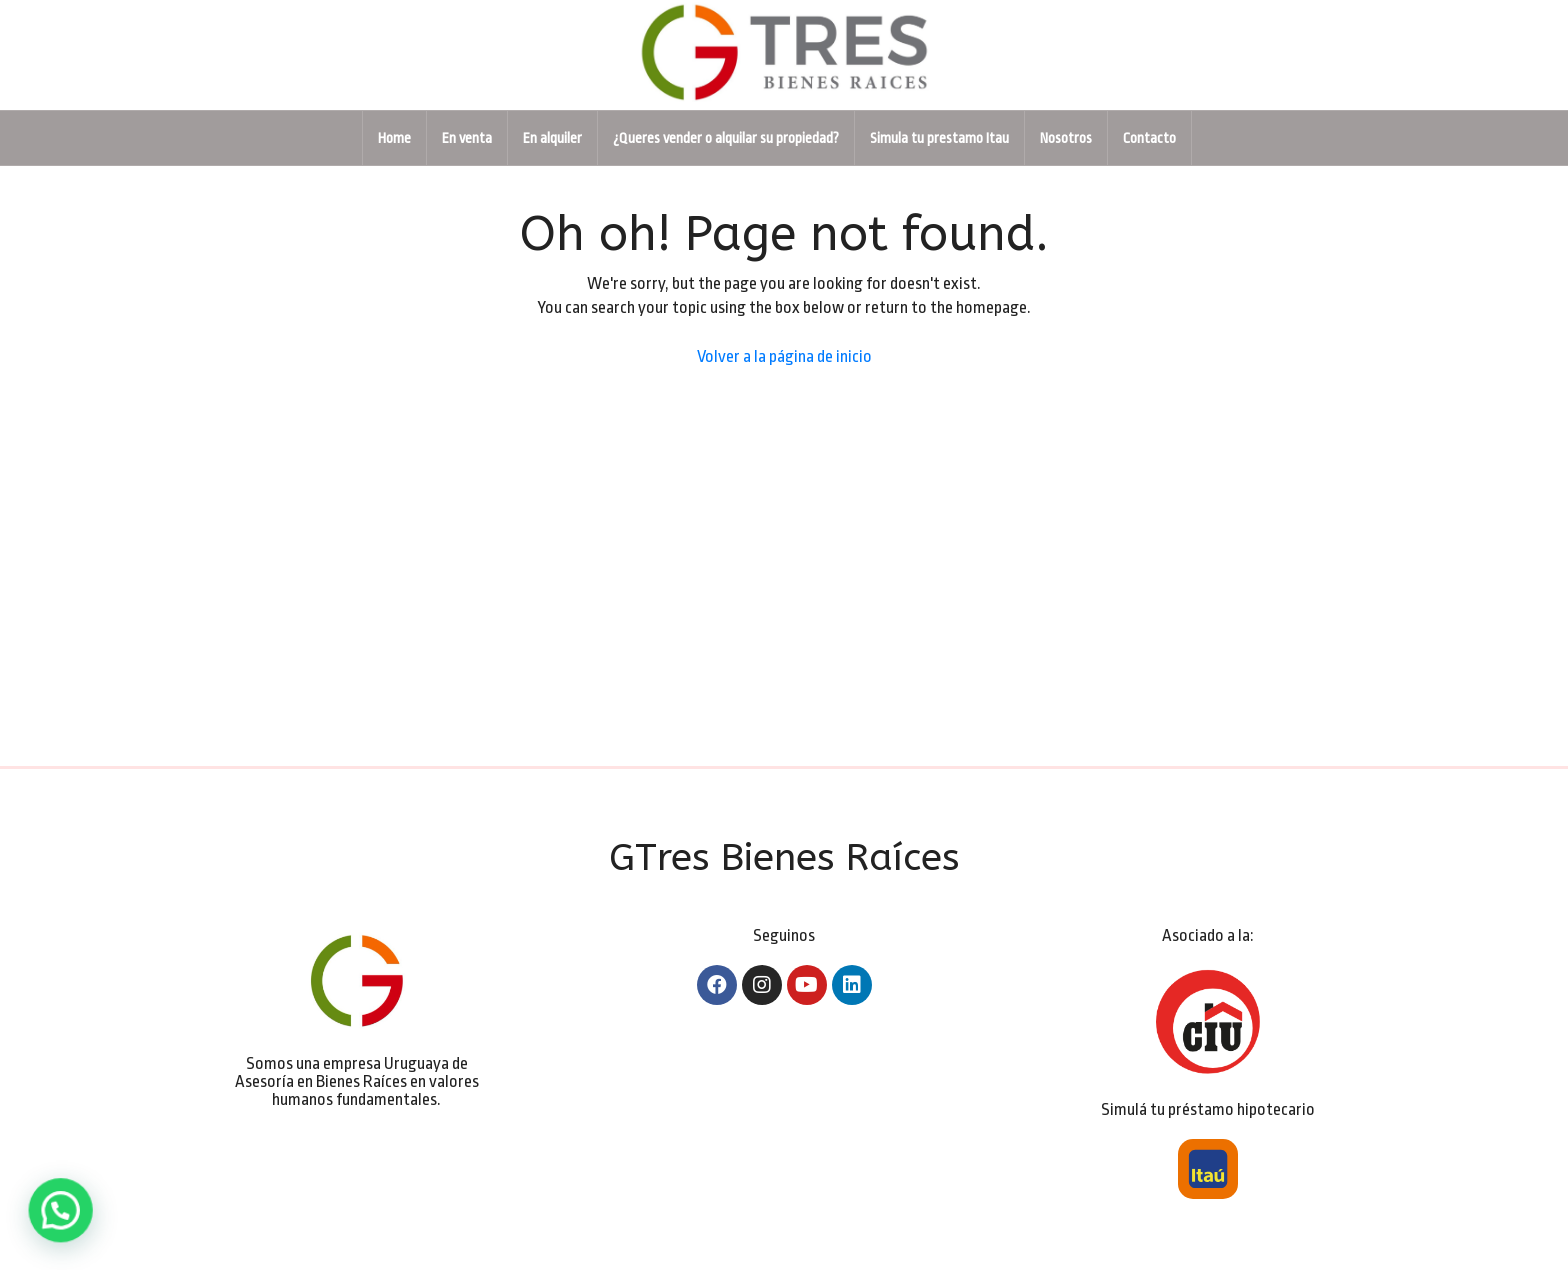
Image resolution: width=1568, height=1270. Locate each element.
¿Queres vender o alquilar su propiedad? (726, 138)
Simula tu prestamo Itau (939, 138)
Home (394, 138)
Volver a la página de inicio (784, 356)
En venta (467, 138)
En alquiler (552, 138)
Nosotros (1066, 138)
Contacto (1149, 138)
